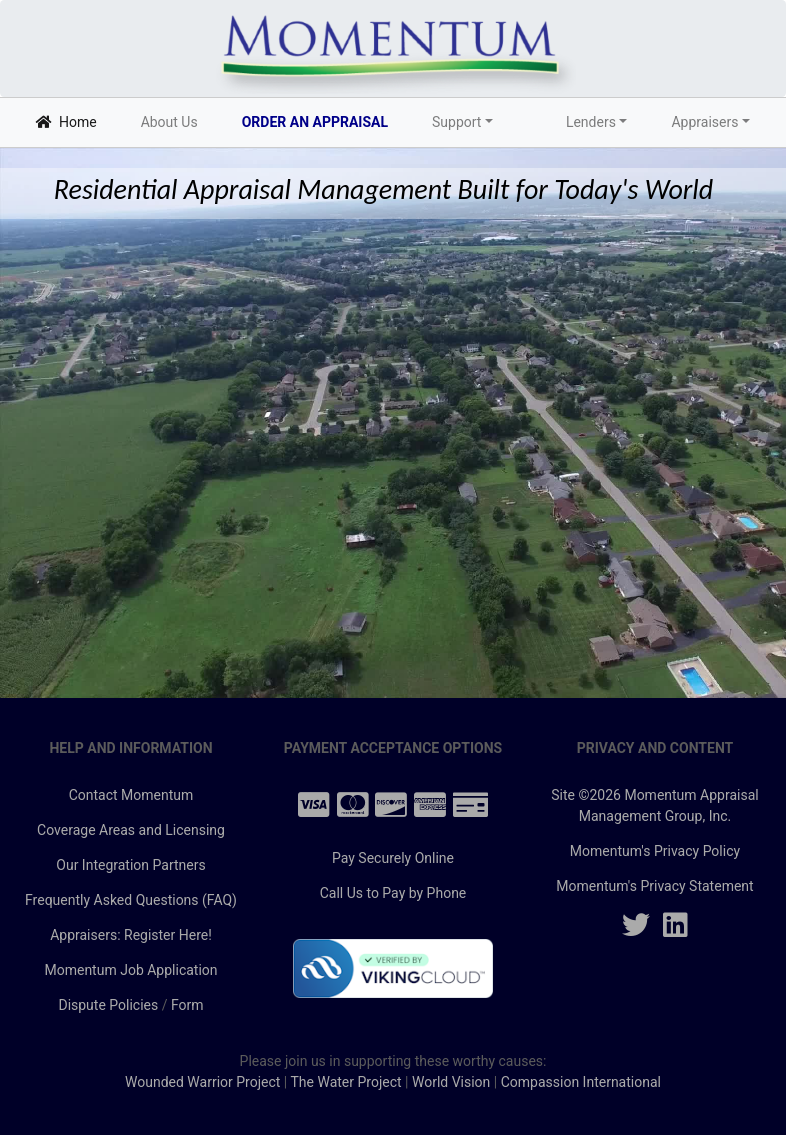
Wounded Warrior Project (202, 1082)
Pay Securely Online (393, 858)
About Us (169, 122)
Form (187, 1005)
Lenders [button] (591, 122)
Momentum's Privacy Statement (654, 886)
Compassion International (581, 1082)
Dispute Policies (108, 1005)
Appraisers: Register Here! (131, 935)
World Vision (451, 1082)
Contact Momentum (131, 795)
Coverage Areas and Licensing (131, 830)
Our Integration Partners (130, 865)
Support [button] (456, 122)
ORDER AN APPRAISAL (315, 122)
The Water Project (345, 1082)
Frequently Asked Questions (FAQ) (131, 900)
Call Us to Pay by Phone (393, 893)
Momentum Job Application (130, 970)
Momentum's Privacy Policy (655, 851)
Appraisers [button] (704, 122)
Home (70, 120)
